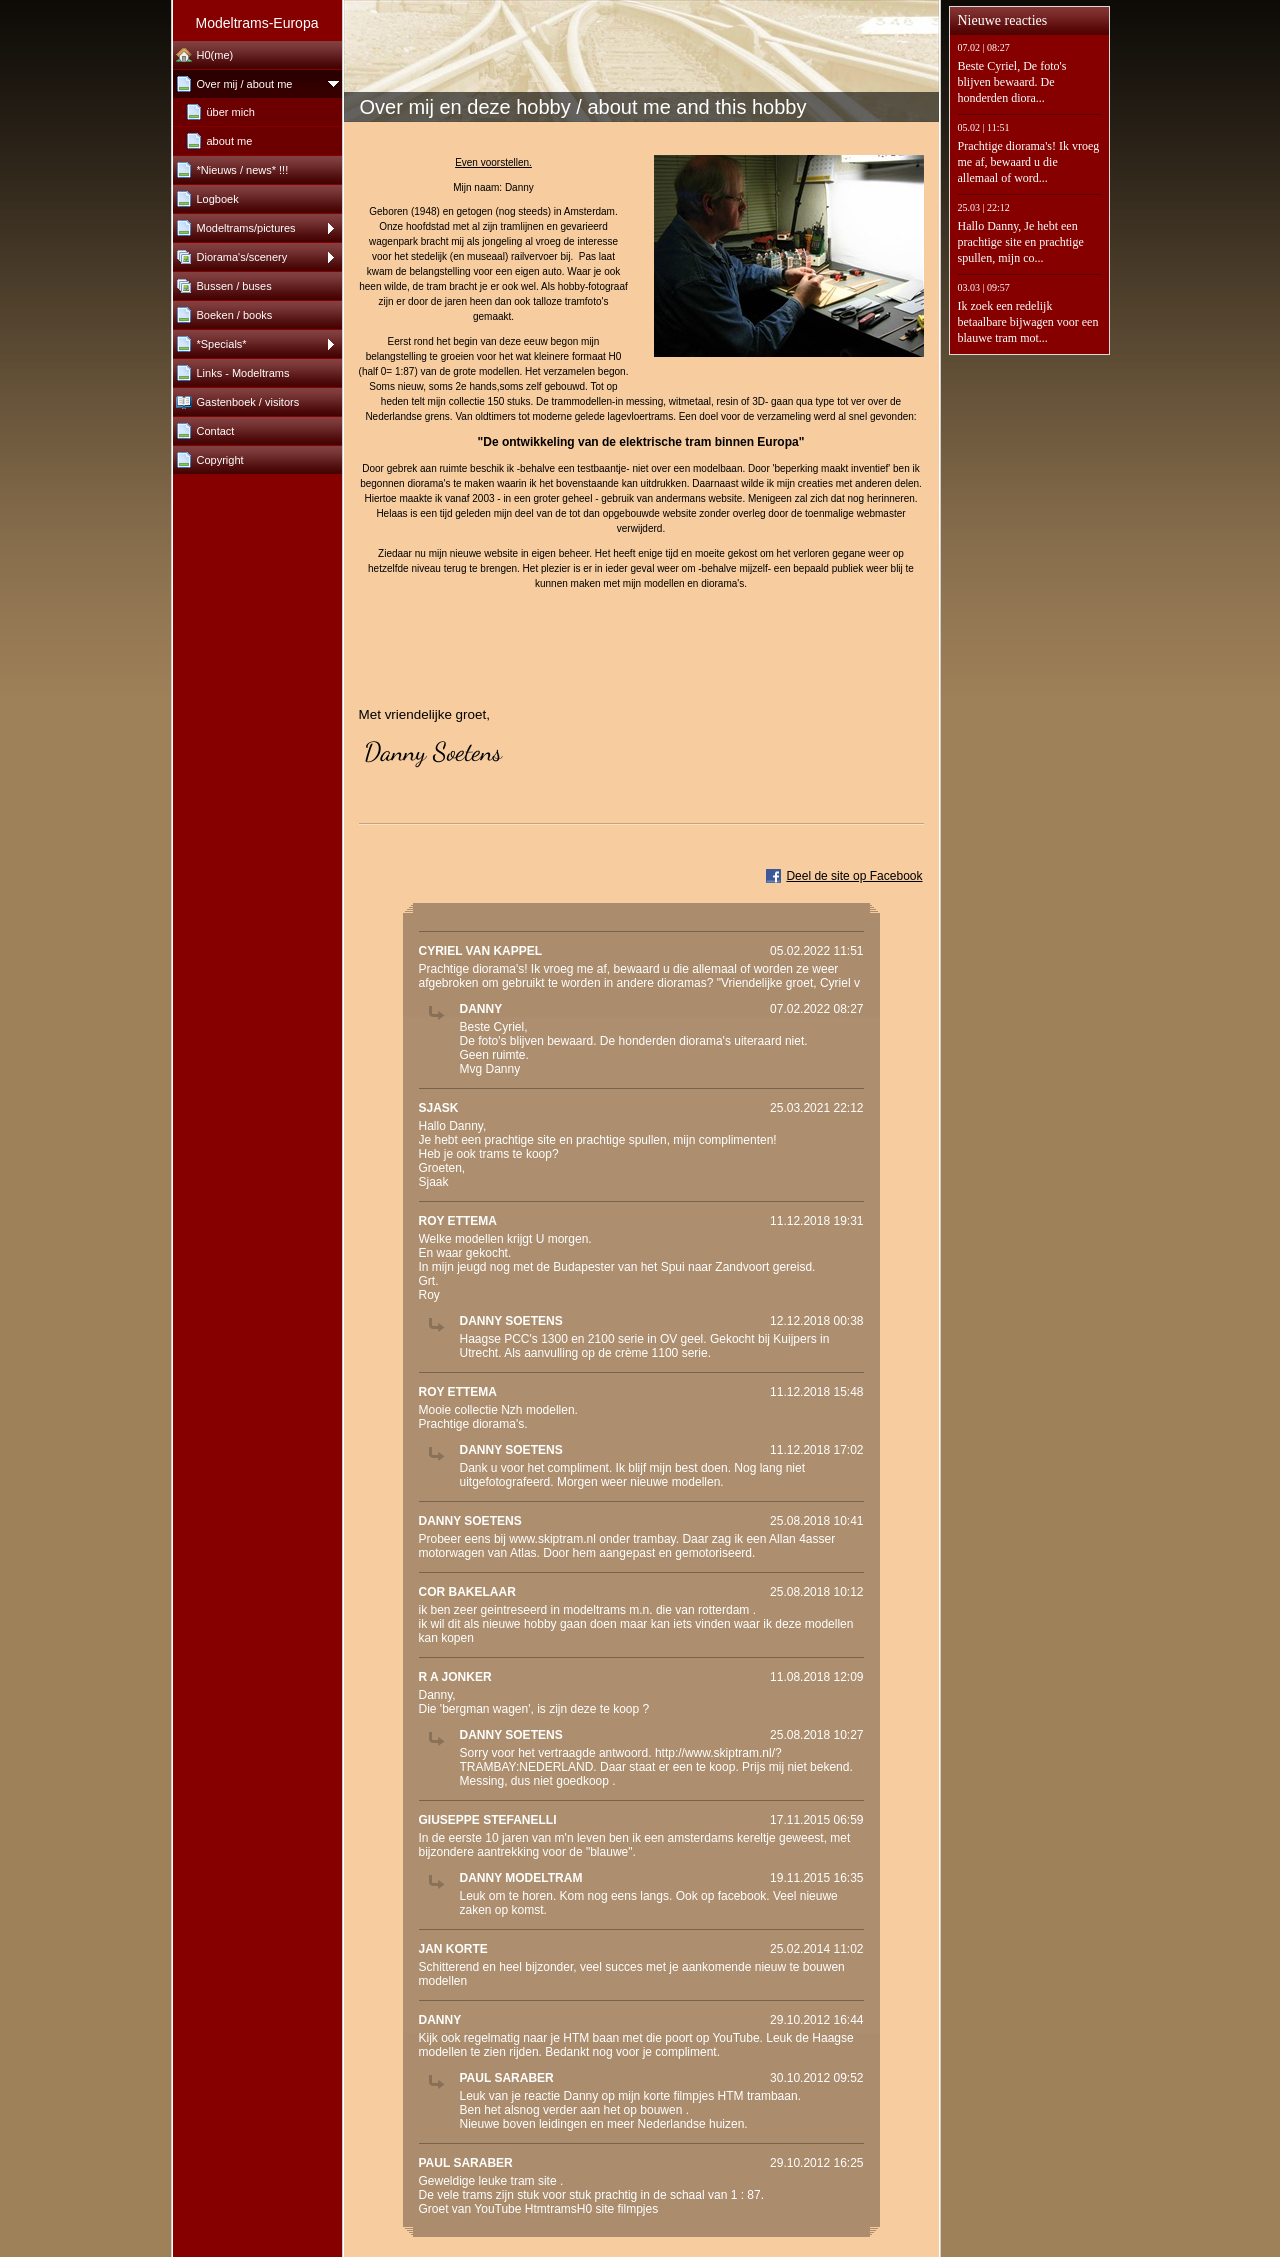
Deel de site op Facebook (854, 876)
